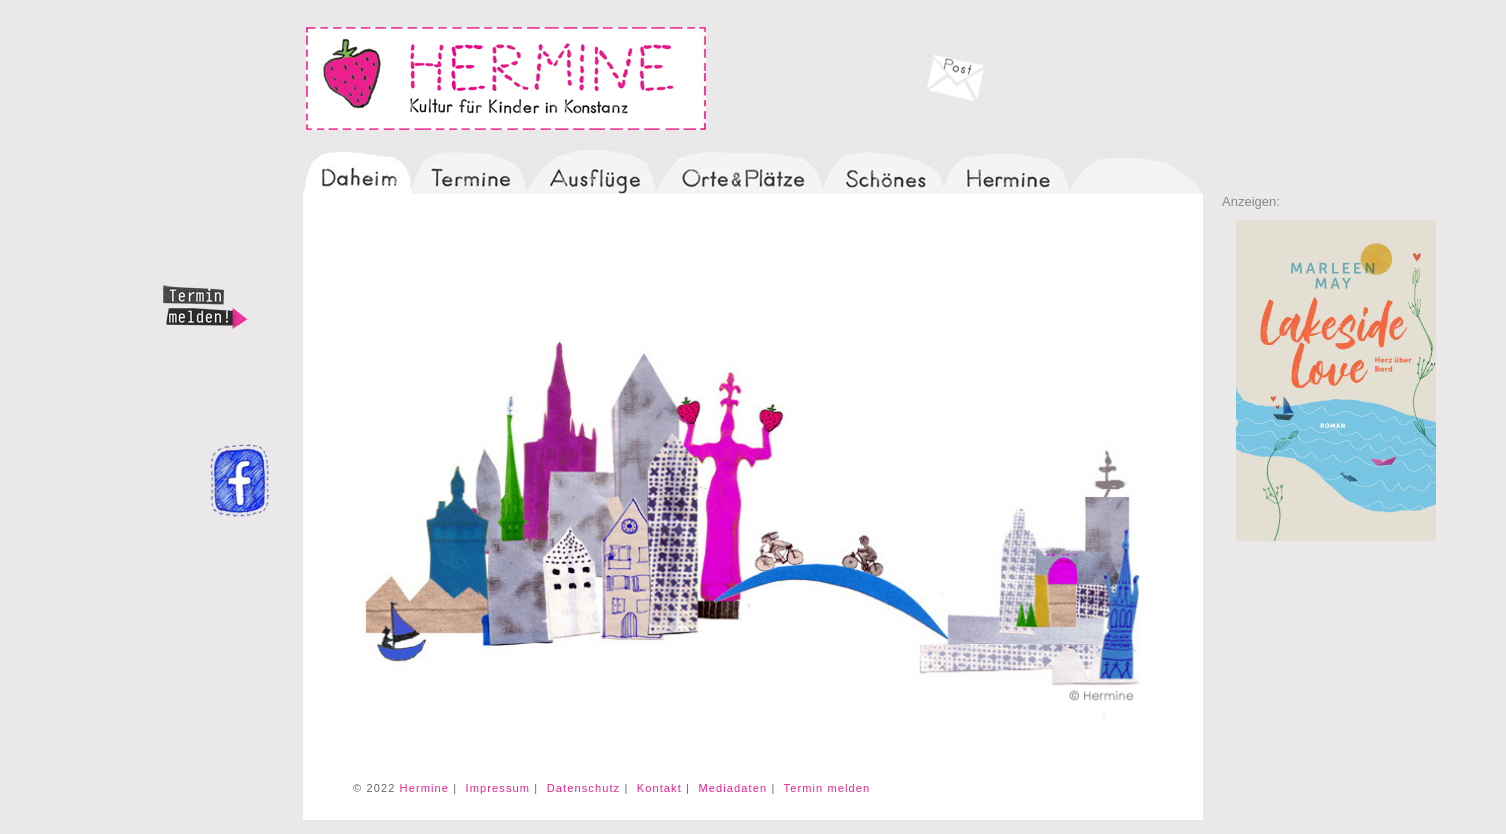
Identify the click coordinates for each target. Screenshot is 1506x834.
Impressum (498, 788)
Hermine (424, 788)
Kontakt (659, 788)
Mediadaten (732, 788)
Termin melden (827, 788)
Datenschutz (584, 788)
